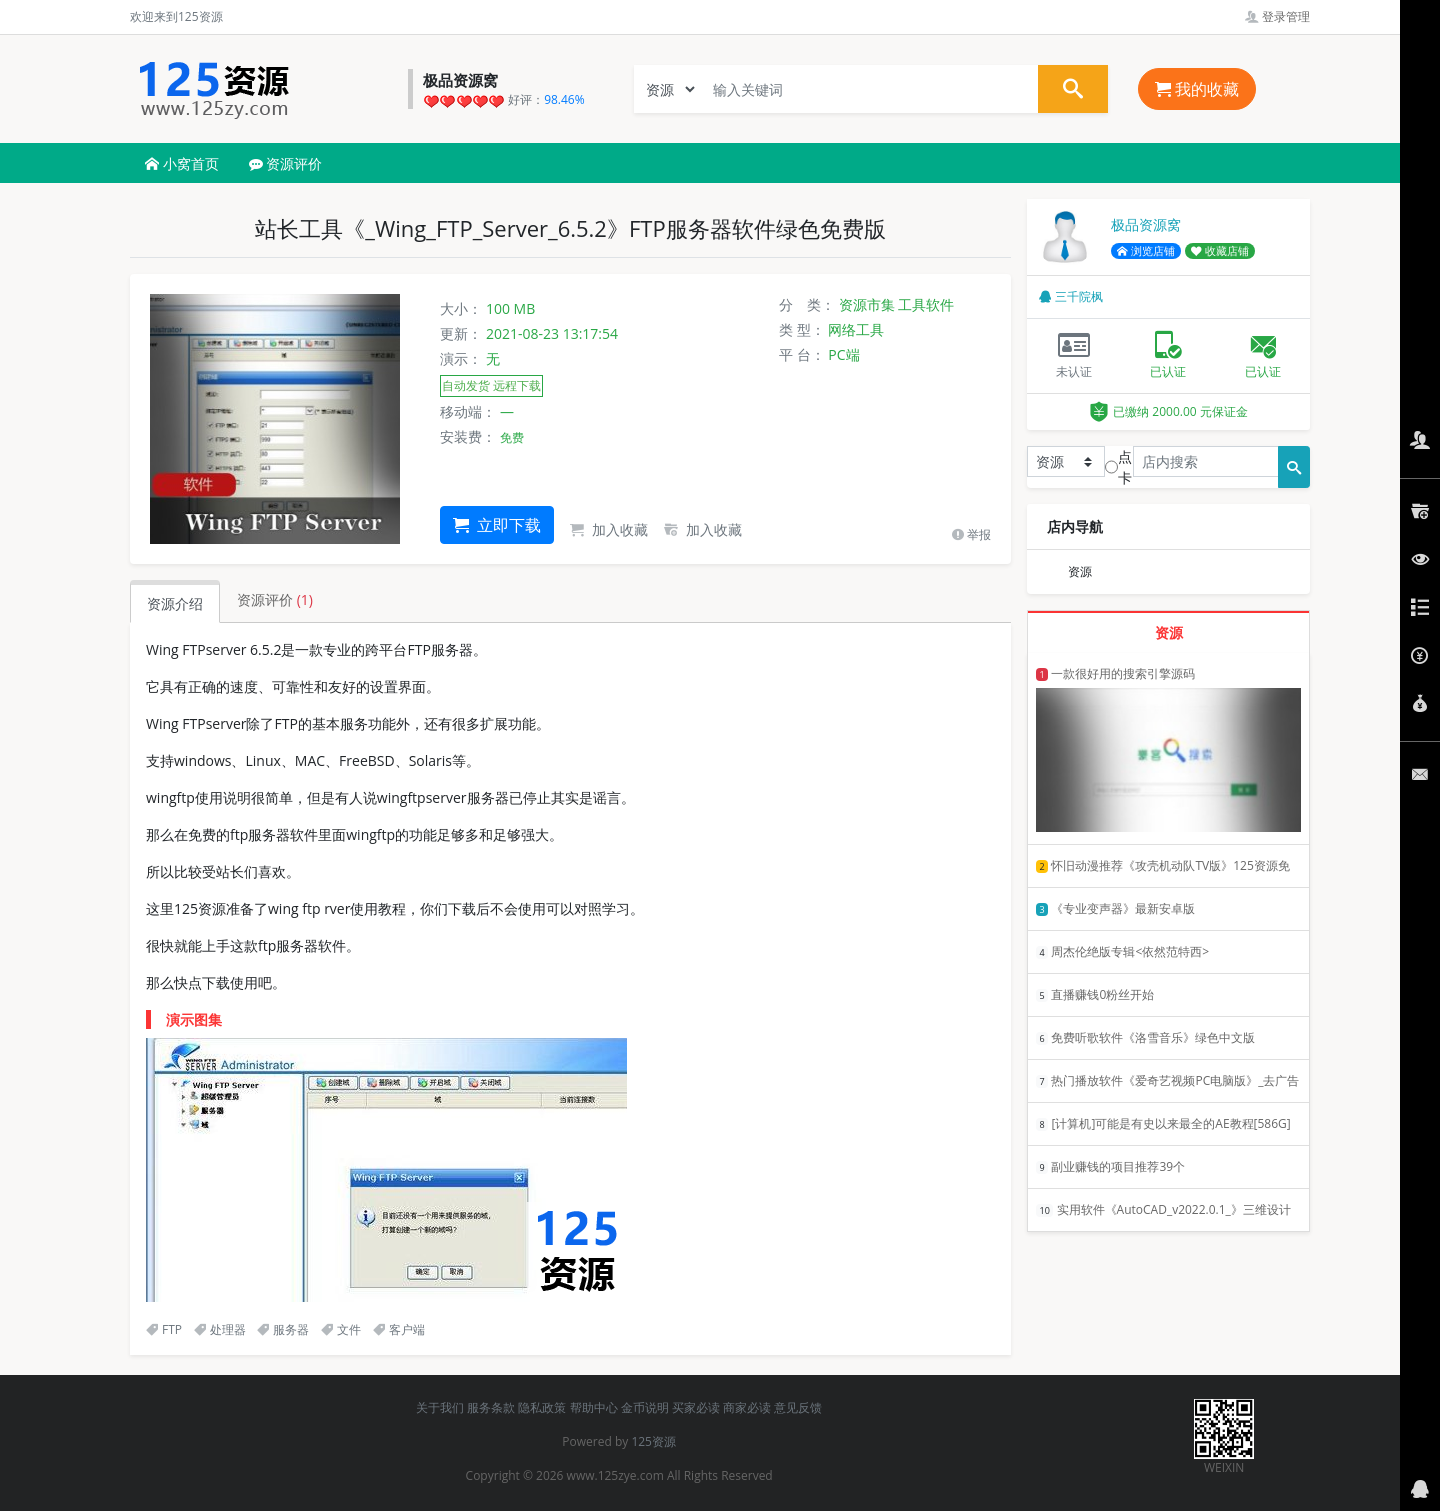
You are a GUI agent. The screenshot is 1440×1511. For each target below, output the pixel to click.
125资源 (653, 1441)
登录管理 (1277, 16)
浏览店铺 (1146, 251)
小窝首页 (182, 163)
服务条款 (491, 1407)
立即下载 (497, 525)
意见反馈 (798, 1407)
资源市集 (867, 304)
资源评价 (286, 163)
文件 (341, 1329)
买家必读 (696, 1407)
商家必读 (747, 1407)
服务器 (283, 1329)
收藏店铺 (1220, 251)
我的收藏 (1197, 89)
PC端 (843, 354)
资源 (1080, 571)
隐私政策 (542, 1407)
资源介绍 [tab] (175, 603)
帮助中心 (594, 1407)
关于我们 (440, 1407)
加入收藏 (609, 529)
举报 (971, 534)
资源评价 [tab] (275, 599)
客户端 (399, 1329)
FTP (164, 1329)
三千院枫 (1071, 296)
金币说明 (645, 1407)
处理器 (220, 1329)
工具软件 (926, 304)
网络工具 (856, 329)
